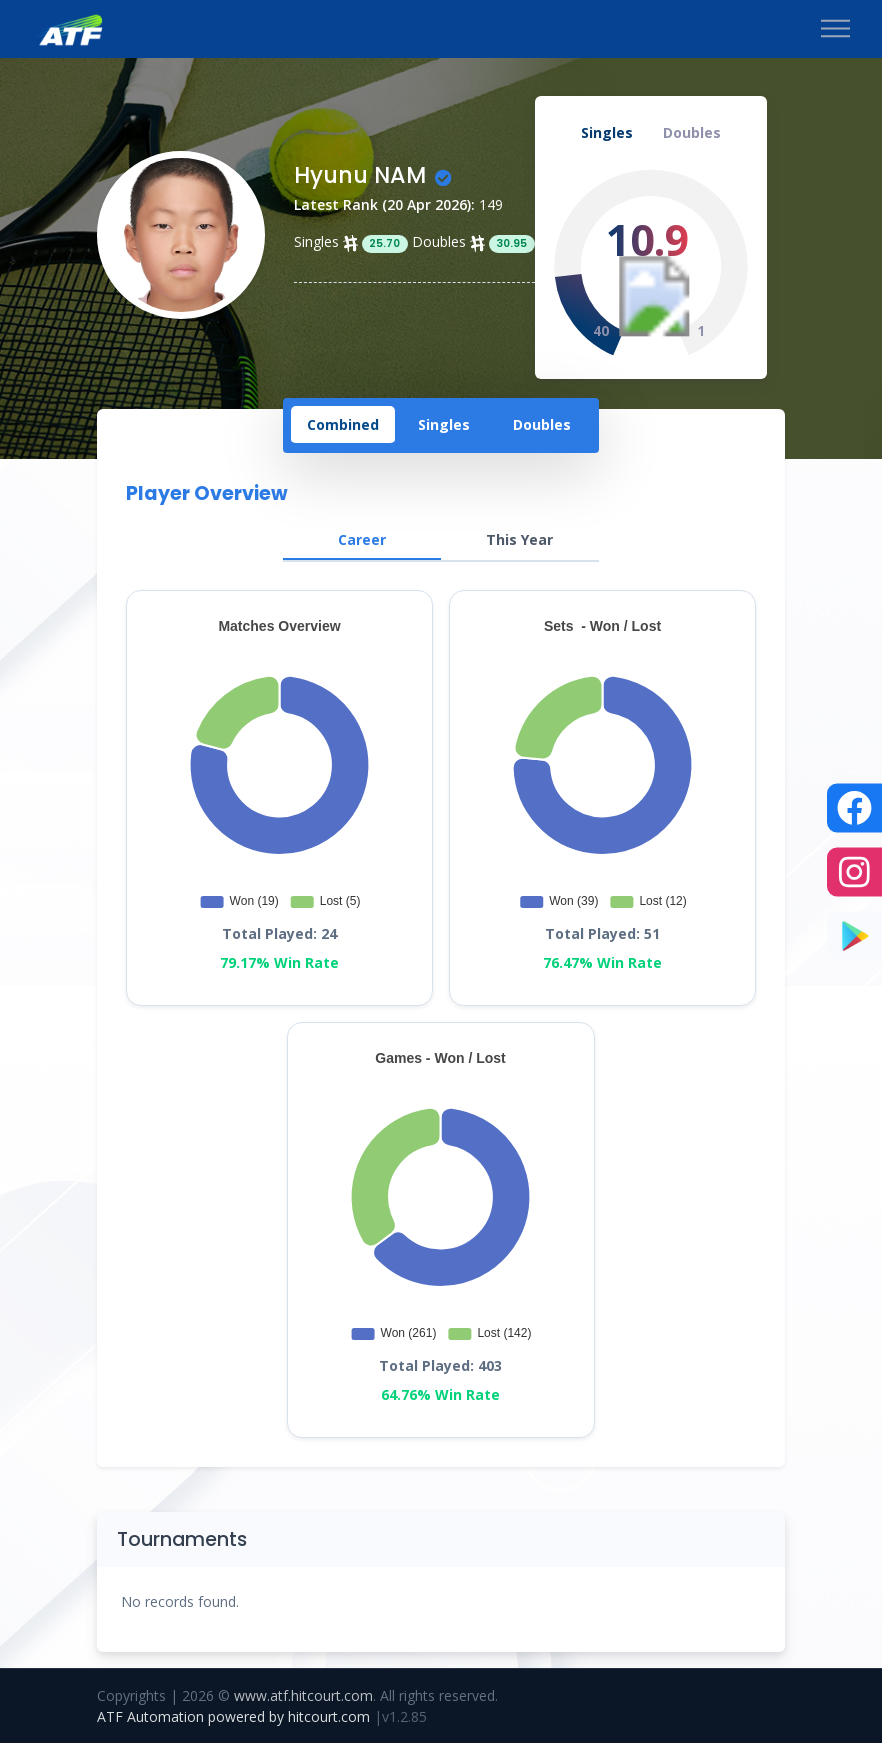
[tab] (343, 425)
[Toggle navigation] (835, 29)
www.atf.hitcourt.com (303, 1695)
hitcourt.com (331, 1716)
